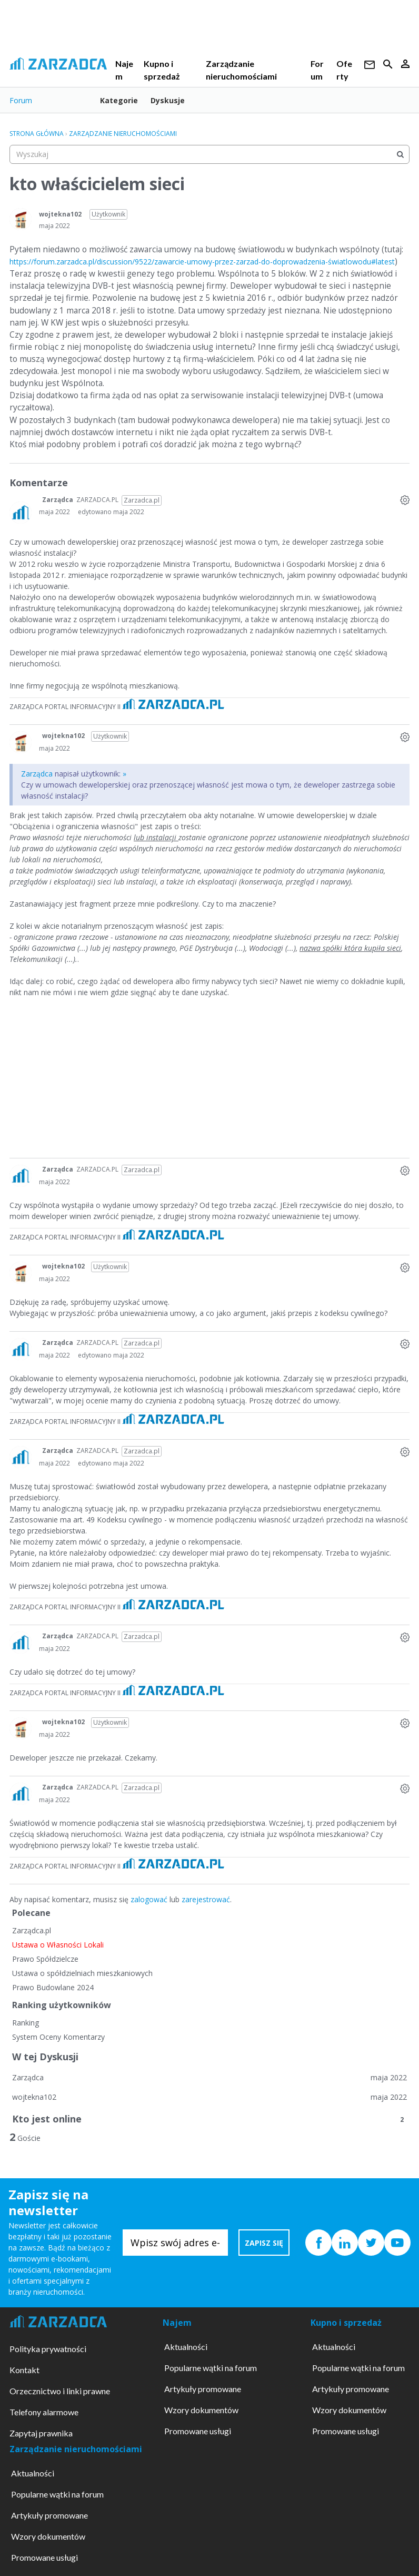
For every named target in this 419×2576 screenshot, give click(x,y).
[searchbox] (209, 154)
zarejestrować (206, 1899)
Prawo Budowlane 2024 (53, 1987)
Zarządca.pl (31, 1930)
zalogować (149, 1899)
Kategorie (119, 100)
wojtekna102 (60, 214)
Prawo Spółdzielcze (45, 1959)
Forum (20, 100)
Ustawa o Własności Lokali (58, 1945)
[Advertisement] (209, 1084)
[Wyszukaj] (400, 154)
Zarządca (57, 499)
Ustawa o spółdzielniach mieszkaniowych (82, 1973)
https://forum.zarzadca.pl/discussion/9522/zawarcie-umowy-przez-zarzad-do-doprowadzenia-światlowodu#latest (202, 262)
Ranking (25, 2023)
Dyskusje (168, 100)
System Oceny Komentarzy (58, 2037)
